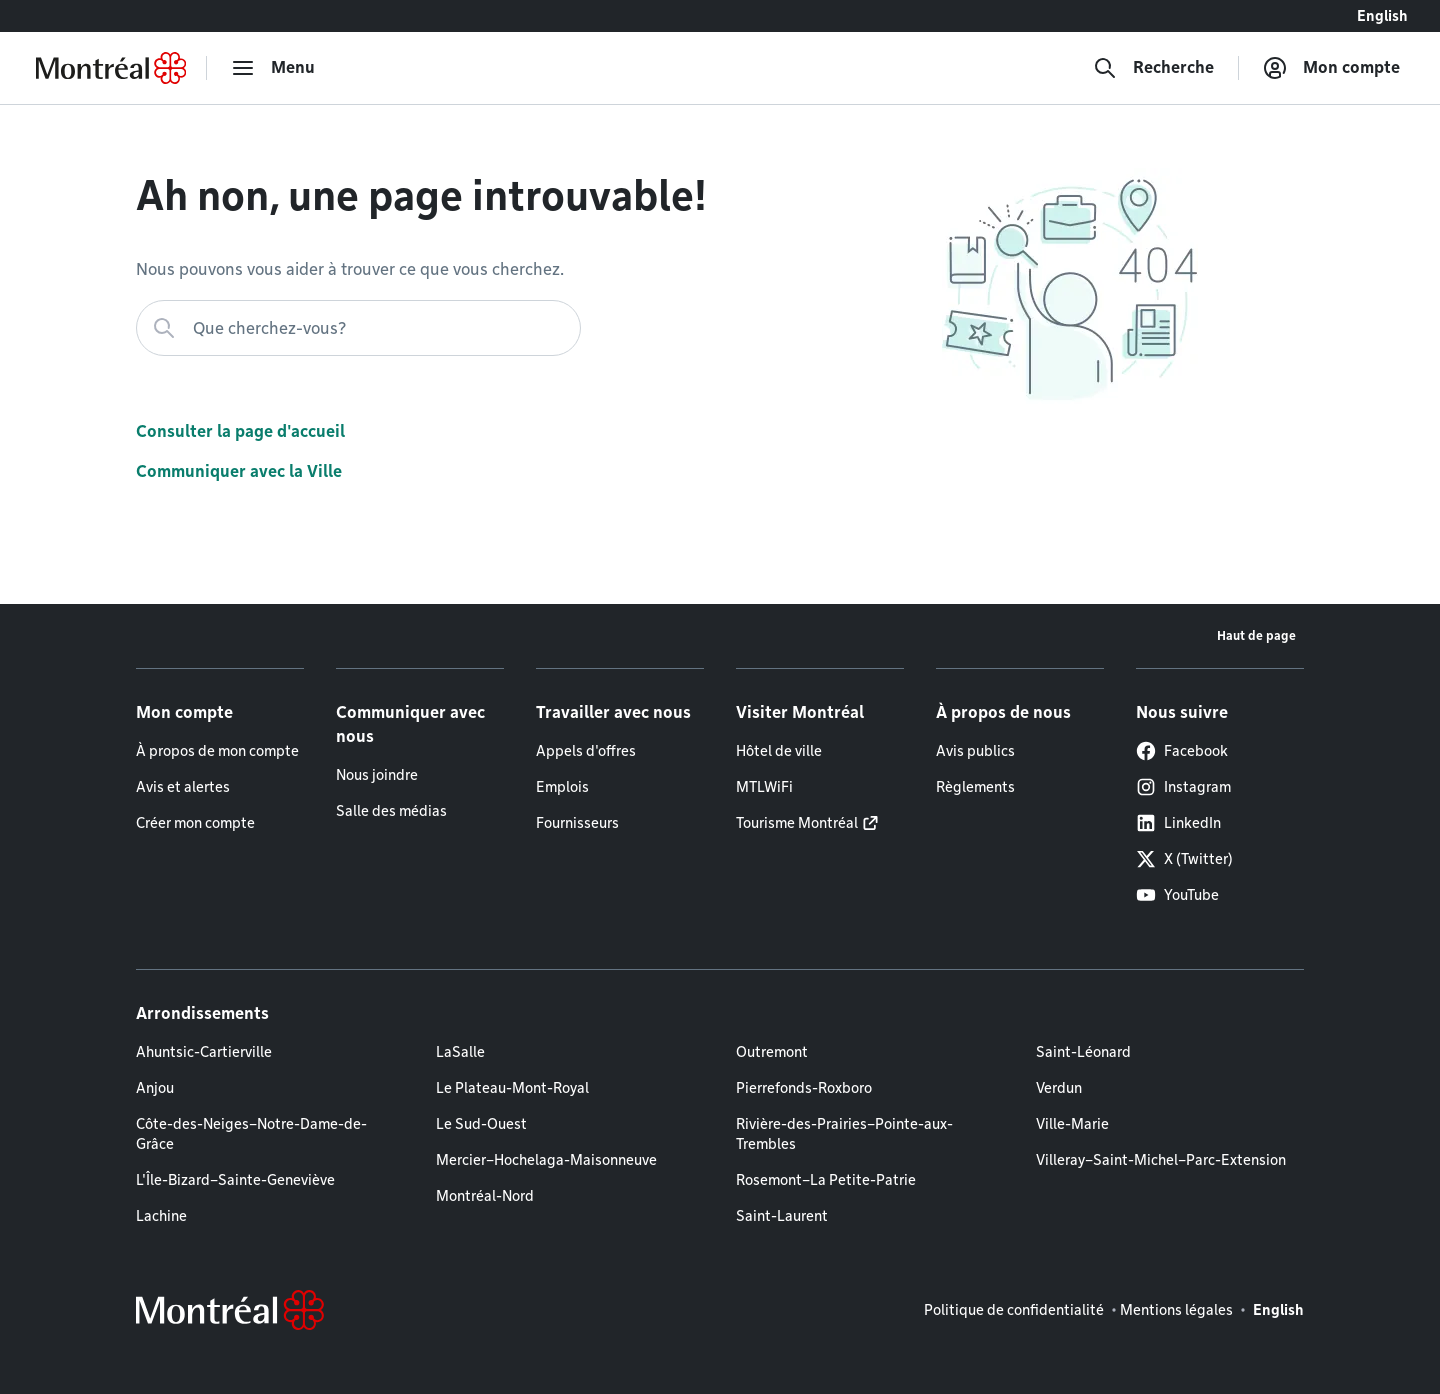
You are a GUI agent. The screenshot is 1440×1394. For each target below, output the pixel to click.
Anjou (155, 1088)
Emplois (562, 787)
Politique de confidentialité (1014, 1310)
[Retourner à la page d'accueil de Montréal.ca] (111, 68)
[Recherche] (1153, 68)
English (1382, 16)
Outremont (772, 1052)
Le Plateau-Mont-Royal (512, 1088)
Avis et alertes (183, 787)
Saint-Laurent (782, 1216)
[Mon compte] (1331, 68)
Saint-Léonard (1083, 1052)
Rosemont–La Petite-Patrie (826, 1180)
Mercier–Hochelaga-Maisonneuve (546, 1160)
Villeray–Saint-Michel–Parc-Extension (1161, 1160)
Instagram (1183, 787)
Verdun (1059, 1088)
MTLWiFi (764, 787)
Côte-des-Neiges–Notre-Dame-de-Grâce (251, 1134)
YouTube (1177, 895)
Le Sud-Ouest (481, 1124)
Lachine (161, 1216)
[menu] (273, 68)
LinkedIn (1178, 823)
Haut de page (1256, 635)
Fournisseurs (577, 823)
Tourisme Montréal (797, 823)
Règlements (975, 787)
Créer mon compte (195, 823)
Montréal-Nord (485, 1196)
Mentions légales (1176, 1310)
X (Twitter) (1184, 859)
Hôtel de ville (779, 751)
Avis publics (975, 751)
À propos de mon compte (217, 751)
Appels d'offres (586, 751)
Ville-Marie (1072, 1124)
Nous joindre (377, 775)
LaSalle (460, 1052)
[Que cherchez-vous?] (358, 328)
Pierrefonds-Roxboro (804, 1088)
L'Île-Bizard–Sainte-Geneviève (235, 1180)
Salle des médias (391, 811)
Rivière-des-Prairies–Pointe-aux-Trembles (844, 1134)
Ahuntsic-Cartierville (204, 1052)
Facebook (1182, 751)
